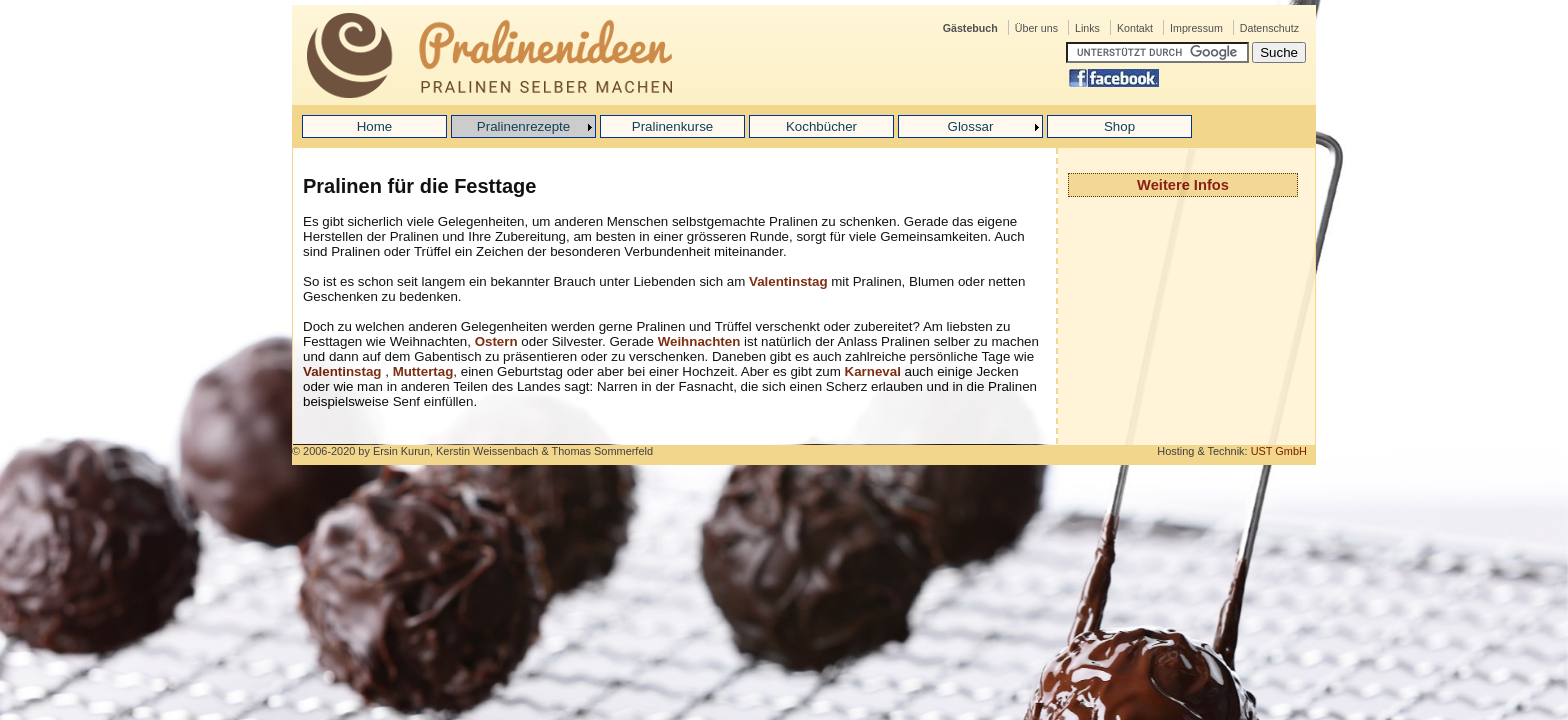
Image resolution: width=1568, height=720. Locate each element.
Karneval (875, 371)
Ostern (496, 341)
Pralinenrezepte (523, 126)
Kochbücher (821, 126)
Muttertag (423, 371)
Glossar (971, 126)
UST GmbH (1279, 451)
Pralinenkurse (673, 126)
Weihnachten (701, 341)
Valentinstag (788, 281)
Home (375, 126)
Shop (1119, 126)
